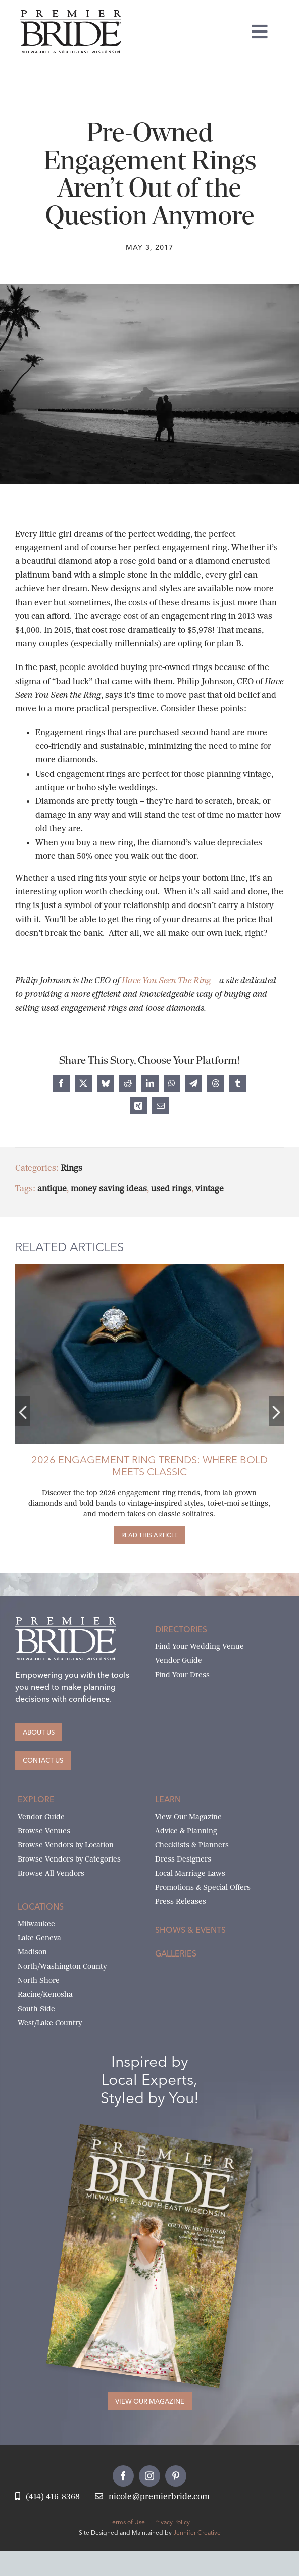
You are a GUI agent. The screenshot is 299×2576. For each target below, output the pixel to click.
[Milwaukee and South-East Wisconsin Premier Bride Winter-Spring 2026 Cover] (166, 2139)
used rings (164, 1188)
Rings (64, 1168)
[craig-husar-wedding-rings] (142, 1268)
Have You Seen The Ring (166, 980)
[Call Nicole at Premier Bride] (47, 2497)
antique (45, 1188)
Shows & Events (190, 1930)
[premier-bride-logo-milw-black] (70, 14)
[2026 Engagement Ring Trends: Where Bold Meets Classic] (142, 1535)
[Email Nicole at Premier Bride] (152, 2497)
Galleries (175, 1953)
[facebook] (123, 2476)
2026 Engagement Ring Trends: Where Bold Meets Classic (142, 1465)
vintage (202, 1188)
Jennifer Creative (197, 2532)
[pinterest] (175, 2476)
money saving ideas (102, 1188)
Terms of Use (127, 2522)
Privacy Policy (172, 2522)
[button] (15, 1411)
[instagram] (149, 2476)
